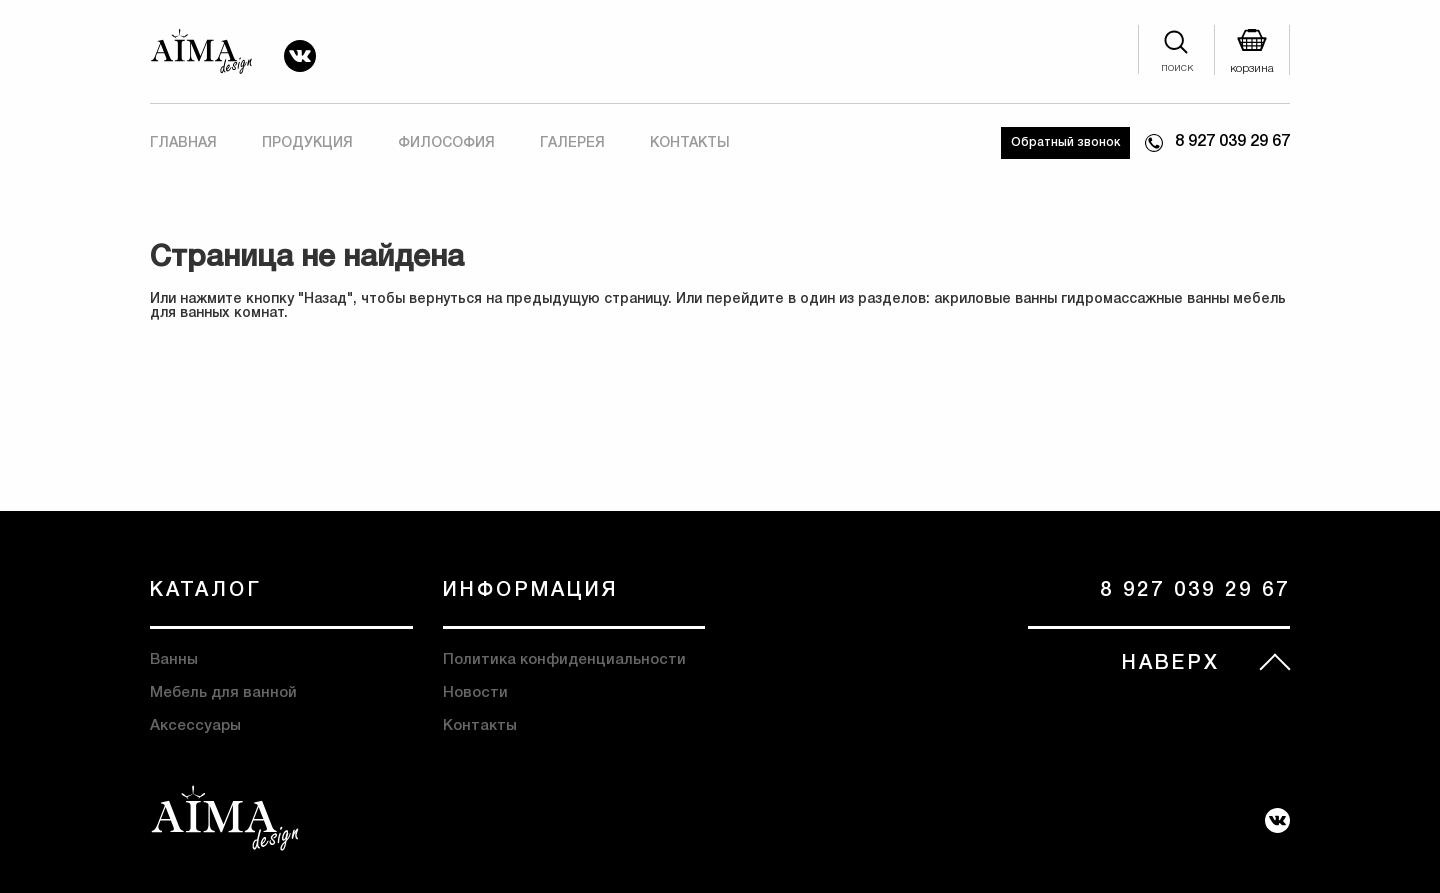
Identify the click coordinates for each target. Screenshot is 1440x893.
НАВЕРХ (1171, 664)
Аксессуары (195, 726)
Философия (446, 143)
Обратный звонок (1065, 142)
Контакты (690, 143)
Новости (475, 693)
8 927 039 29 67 (1232, 142)
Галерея (572, 143)
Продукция (307, 143)
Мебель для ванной (223, 693)
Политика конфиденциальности (564, 660)
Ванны (174, 660)
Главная (183, 143)
